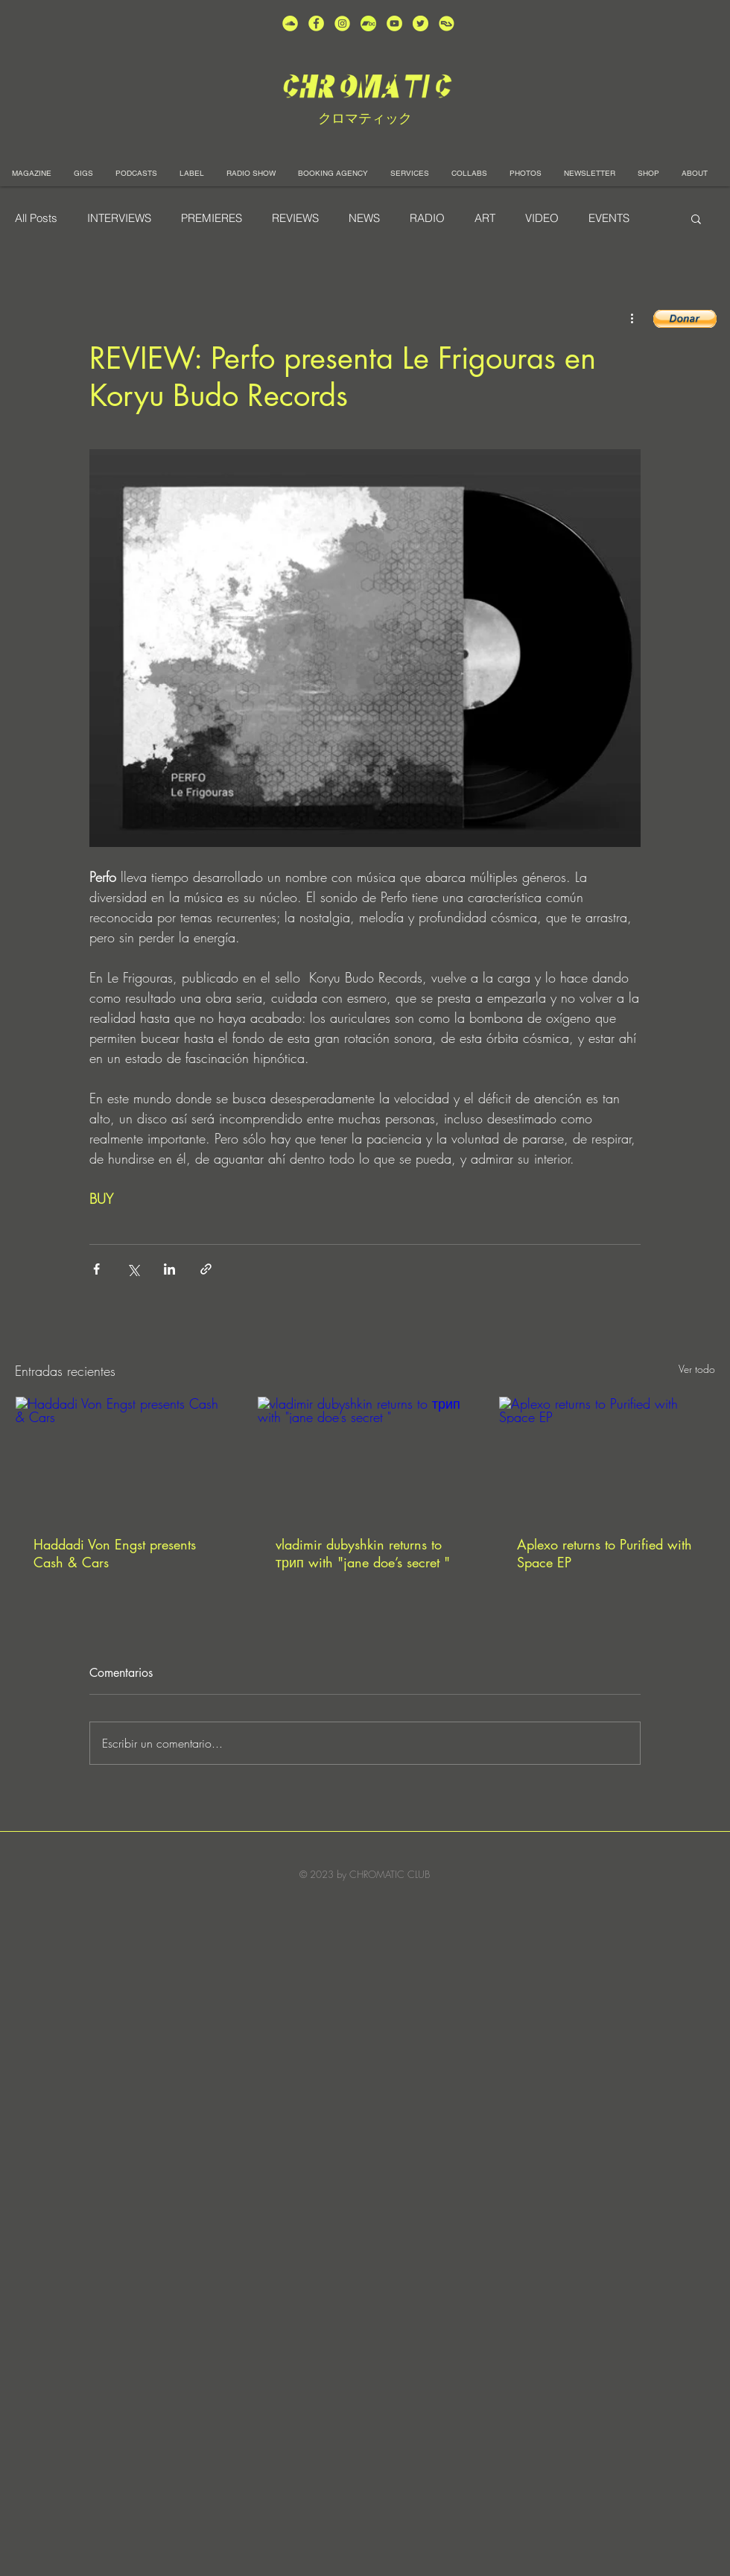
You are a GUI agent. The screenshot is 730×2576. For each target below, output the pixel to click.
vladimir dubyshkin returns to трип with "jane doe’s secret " (363, 1553)
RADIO (427, 218)
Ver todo (697, 1369)
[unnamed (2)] (290, 23)
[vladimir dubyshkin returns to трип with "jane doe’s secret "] (365, 1457)
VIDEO (542, 218)
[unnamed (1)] (394, 23)
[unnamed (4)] (316, 23)
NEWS (364, 218)
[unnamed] (446, 23)
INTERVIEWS (119, 218)
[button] (696, 218)
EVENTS (608, 218)
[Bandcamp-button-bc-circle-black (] (368, 23)
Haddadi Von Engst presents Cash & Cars (115, 1553)
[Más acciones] (632, 317)
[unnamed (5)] (420, 23)
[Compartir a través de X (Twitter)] (133, 1269)
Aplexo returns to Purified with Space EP (604, 1553)
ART (485, 218)
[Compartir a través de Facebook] (96, 1269)
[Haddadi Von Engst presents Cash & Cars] (123, 1457)
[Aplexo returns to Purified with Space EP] (606, 1457)
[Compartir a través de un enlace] (206, 1269)
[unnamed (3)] (342, 23)
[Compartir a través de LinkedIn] (169, 1269)
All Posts (36, 218)
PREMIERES (211, 218)
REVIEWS (295, 218)
